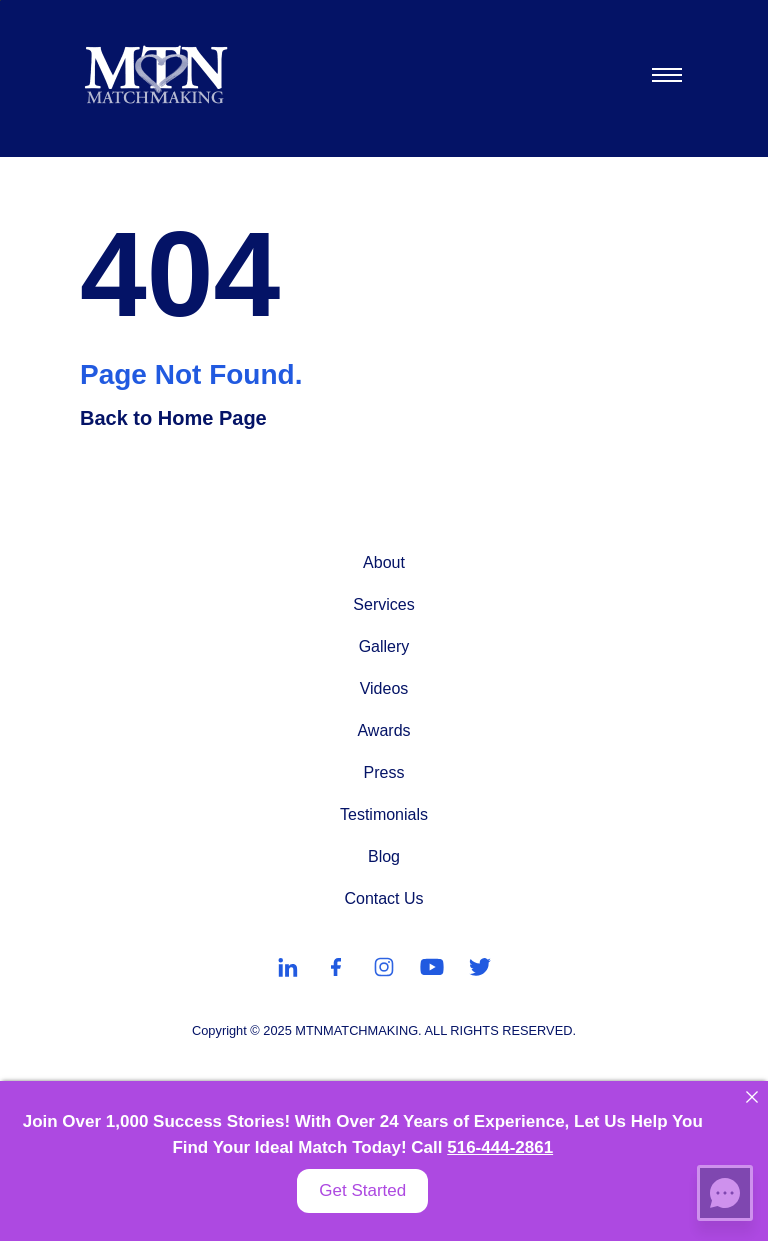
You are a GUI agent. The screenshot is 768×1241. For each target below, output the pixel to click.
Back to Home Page (173, 418)
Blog (384, 856)
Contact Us (383, 898)
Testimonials (384, 814)
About (384, 562)
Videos (384, 688)
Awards (383, 730)
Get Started (362, 1190)
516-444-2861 (500, 1147)
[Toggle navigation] (666, 75)
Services (383, 604)
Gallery (384, 646)
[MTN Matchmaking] (156, 74)
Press (384, 772)
